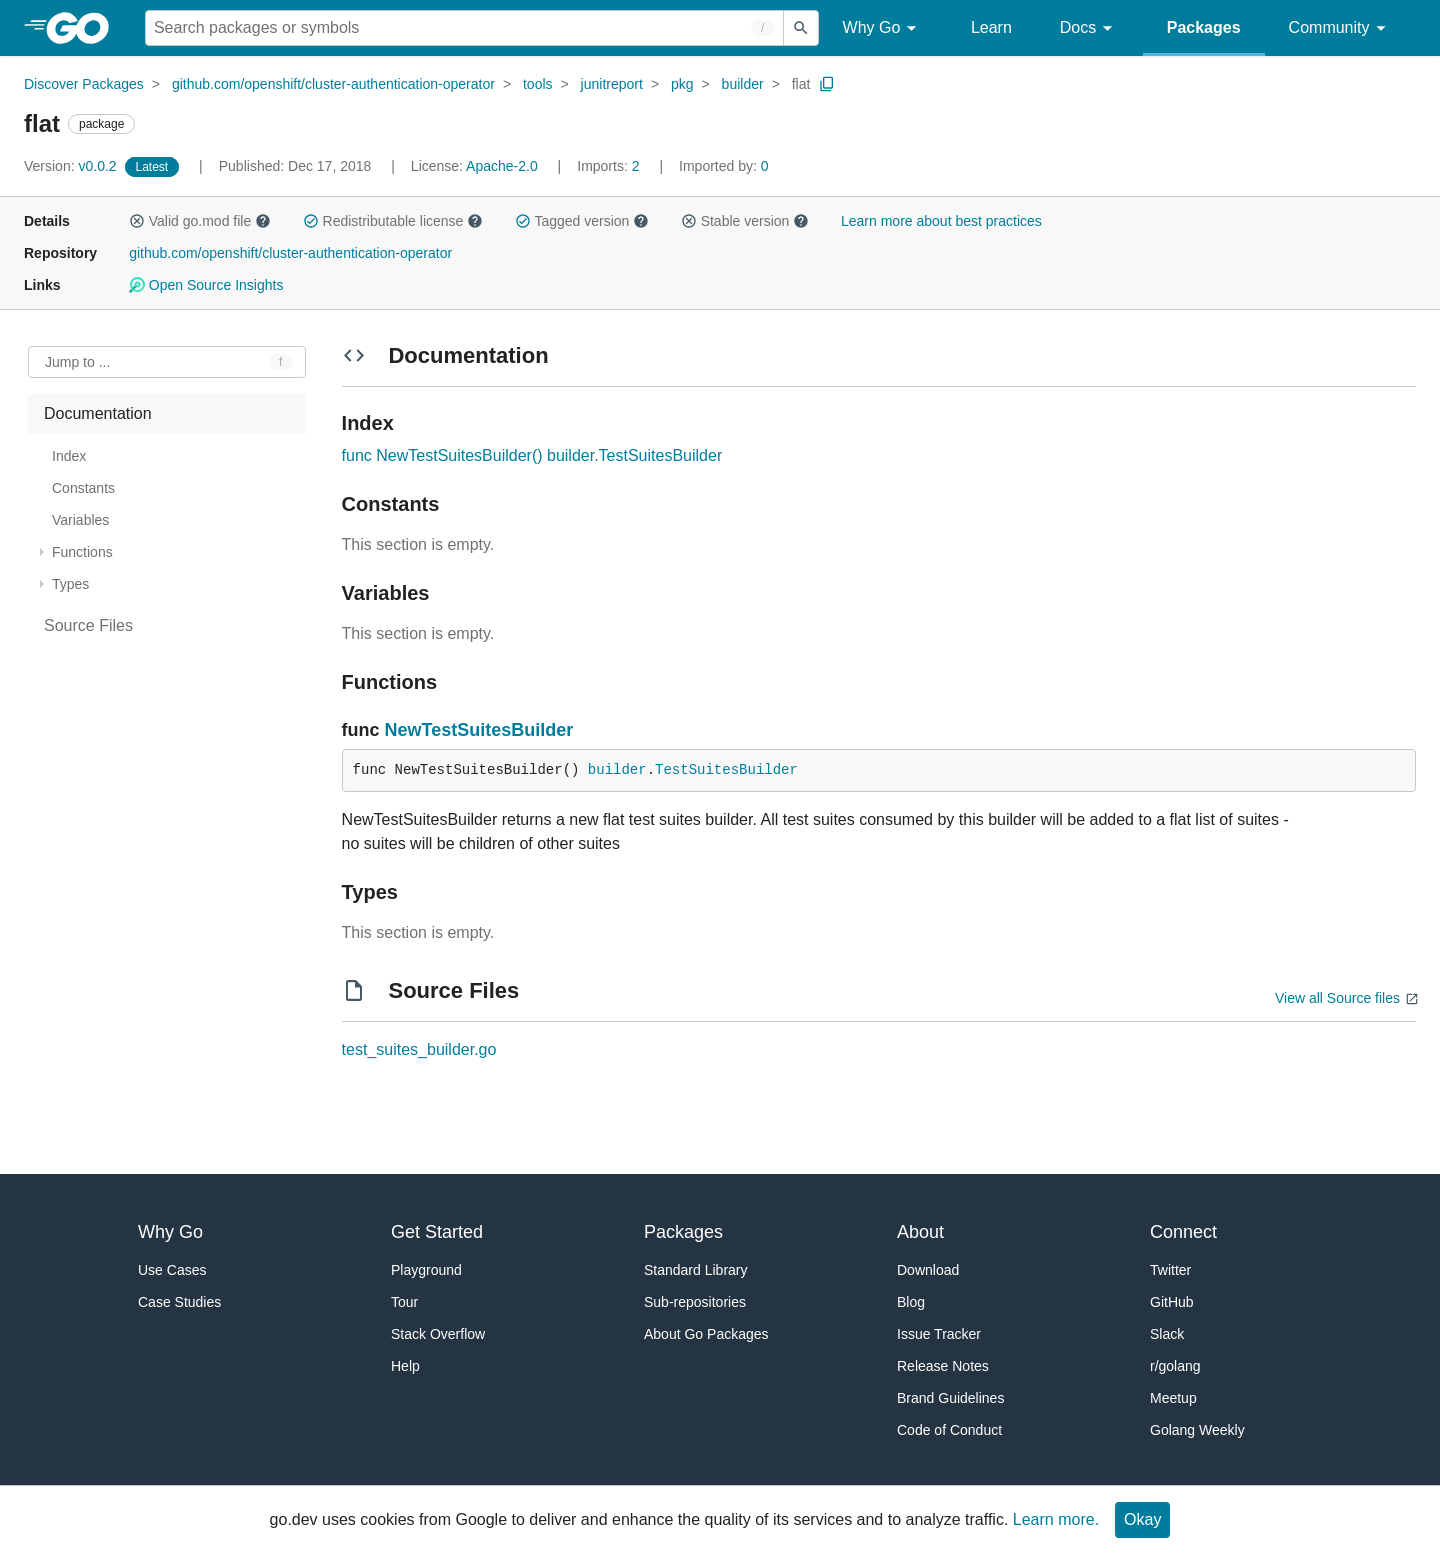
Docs (1089, 28)
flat (801, 84)
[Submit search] (801, 28)
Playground (426, 1270)
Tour (404, 1302)
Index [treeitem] (69, 456)
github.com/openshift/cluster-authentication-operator (333, 84)
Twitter (1170, 1270)
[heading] (84, 28)
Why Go (883, 28)
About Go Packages (706, 1334)
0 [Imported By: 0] (724, 166)
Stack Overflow (438, 1334)
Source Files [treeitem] (88, 625)
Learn (991, 27)
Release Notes (943, 1366)
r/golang (1175, 1366)
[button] (137, 221)
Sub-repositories (695, 1302)
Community (1340, 28)
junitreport (612, 84)
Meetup (1173, 1398)
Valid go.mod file (200, 221)
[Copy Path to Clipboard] (827, 84)
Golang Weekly (1197, 1430)
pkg (682, 84)
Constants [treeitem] (83, 488)
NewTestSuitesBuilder (479, 730)
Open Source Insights (206, 285)
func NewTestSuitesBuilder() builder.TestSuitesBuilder (532, 455)
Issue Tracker (939, 1334)
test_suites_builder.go (419, 1049)
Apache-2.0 (502, 166)
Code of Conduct (949, 1430)
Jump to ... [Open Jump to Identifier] (77, 362)
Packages (1204, 27)
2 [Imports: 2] (610, 166)
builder (743, 84)
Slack (1167, 1334)
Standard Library (696, 1270)
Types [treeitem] (70, 584)
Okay (1142, 1519)
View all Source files (1337, 998)
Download (928, 1270)
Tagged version (582, 221)
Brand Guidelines (950, 1398)
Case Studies (179, 1302)
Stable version (745, 221)
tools (538, 84)
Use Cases (172, 1270)
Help (405, 1366)
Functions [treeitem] (82, 552)
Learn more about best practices (941, 221)
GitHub (1172, 1302)
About (920, 1232)
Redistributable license (393, 221)
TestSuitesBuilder (726, 770)
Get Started (437, 1232)
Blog (911, 1302)
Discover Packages (84, 84)
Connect (1183, 1232)
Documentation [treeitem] (98, 413)
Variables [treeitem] (80, 520)
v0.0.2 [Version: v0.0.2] (72, 166)
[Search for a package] (464, 28)
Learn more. (1056, 1519)
